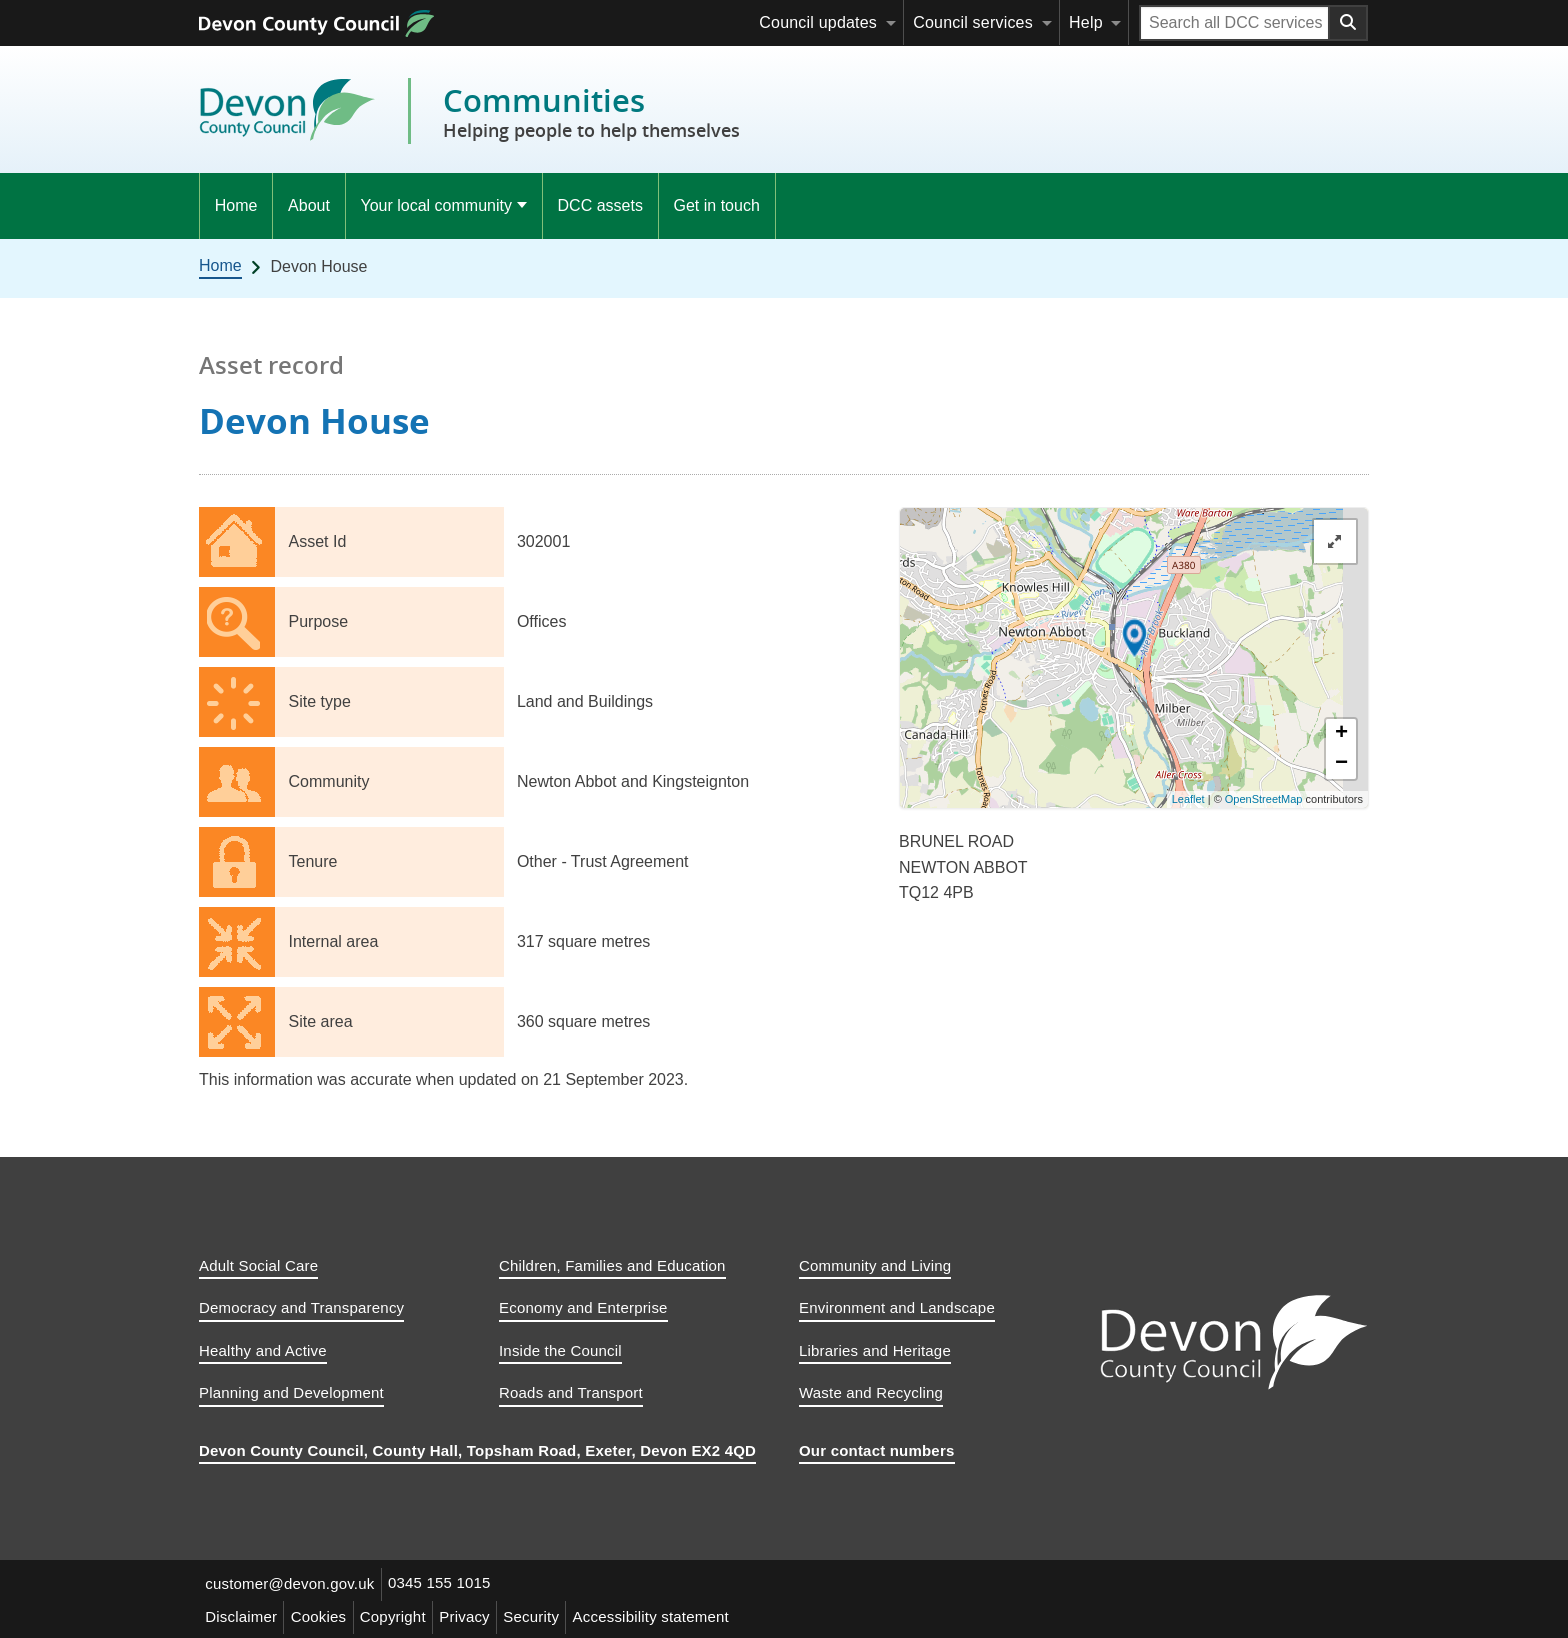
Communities (591, 112)
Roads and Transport (571, 1392)
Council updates (818, 22)
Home (236, 205)
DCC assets (600, 205)
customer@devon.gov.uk (291, 1583)
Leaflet (1188, 799)
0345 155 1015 (444, 1583)
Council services (973, 22)
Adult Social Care (258, 1265)
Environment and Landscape (897, 1307)
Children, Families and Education (612, 1265)
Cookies (324, 1614)
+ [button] (1341, 734)
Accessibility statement (670, 1614)
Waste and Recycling (871, 1392)
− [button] (1341, 764)
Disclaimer (243, 1614)
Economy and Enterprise (583, 1307)
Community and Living (875, 1265)
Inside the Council (560, 1350)
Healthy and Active (263, 1350)
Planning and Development (291, 1392)
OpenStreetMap (1264, 799)
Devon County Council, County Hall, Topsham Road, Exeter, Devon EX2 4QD (477, 1450)
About (309, 205)
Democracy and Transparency (301, 1307)
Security (547, 1614)
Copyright (402, 1614)
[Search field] (1234, 23)
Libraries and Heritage (875, 1350)
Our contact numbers (877, 1450)
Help (1086, 22)
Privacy (477, 1614)
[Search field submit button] (1349, 23)
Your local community (435, 205)
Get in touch (717, 205)
